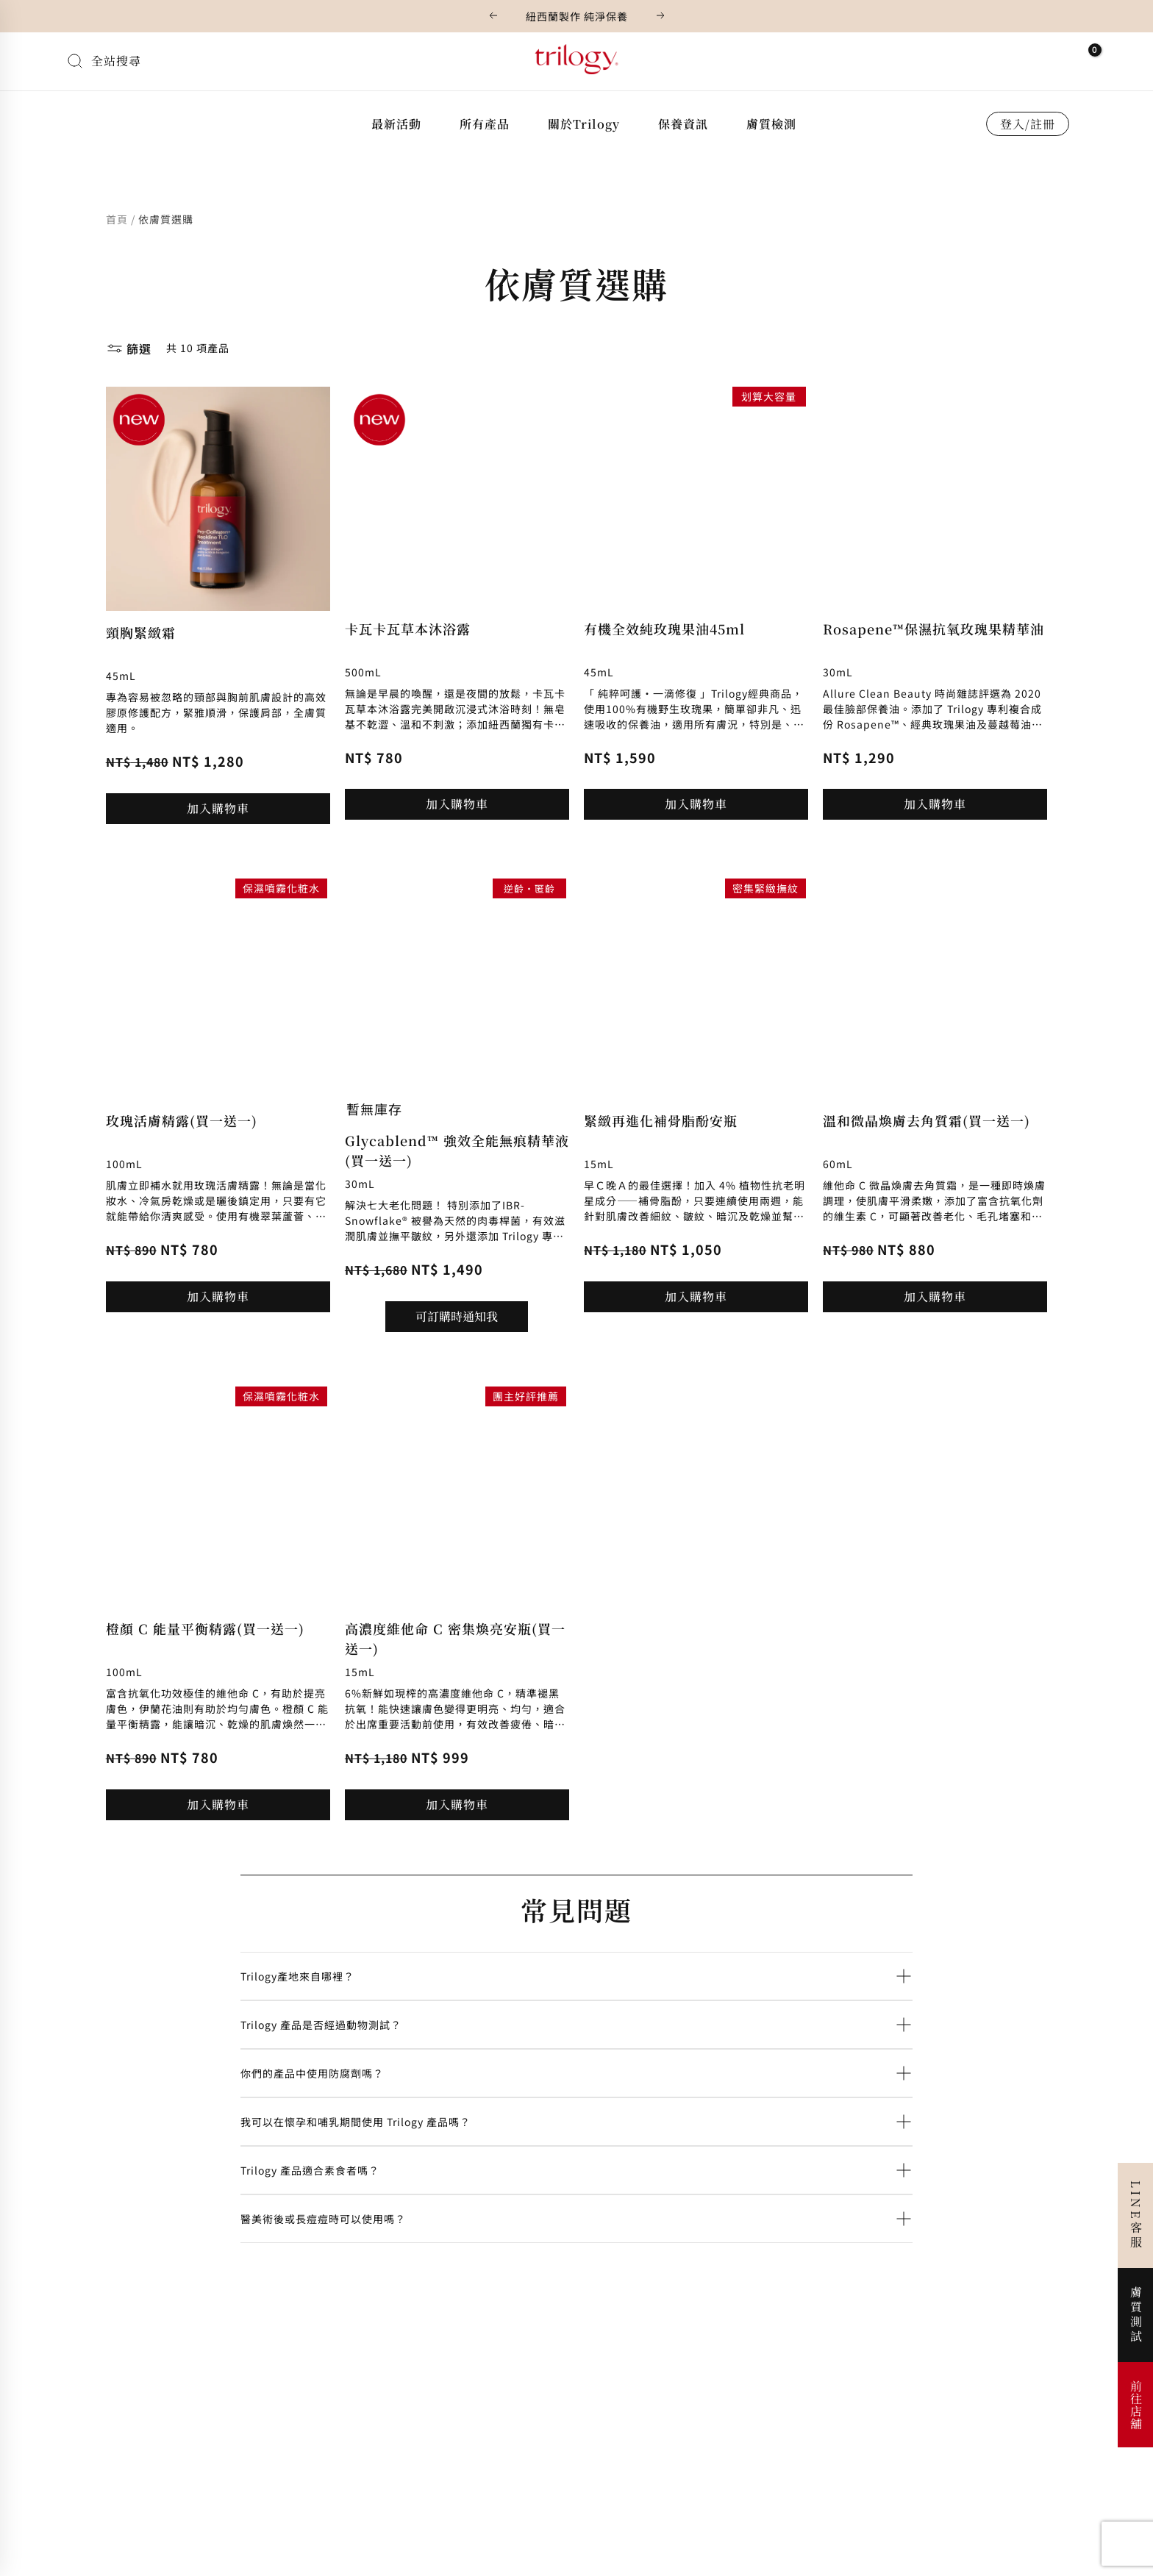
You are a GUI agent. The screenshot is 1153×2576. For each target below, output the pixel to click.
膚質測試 (1135, 2315)
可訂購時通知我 (456, 1316)
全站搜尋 (116, 60)
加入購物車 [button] (218, 808)
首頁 (117, 219)
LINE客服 (1135, 2215)
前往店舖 (1135, 2405)
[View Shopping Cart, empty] (1085, 58)
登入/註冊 (1027, 123)
